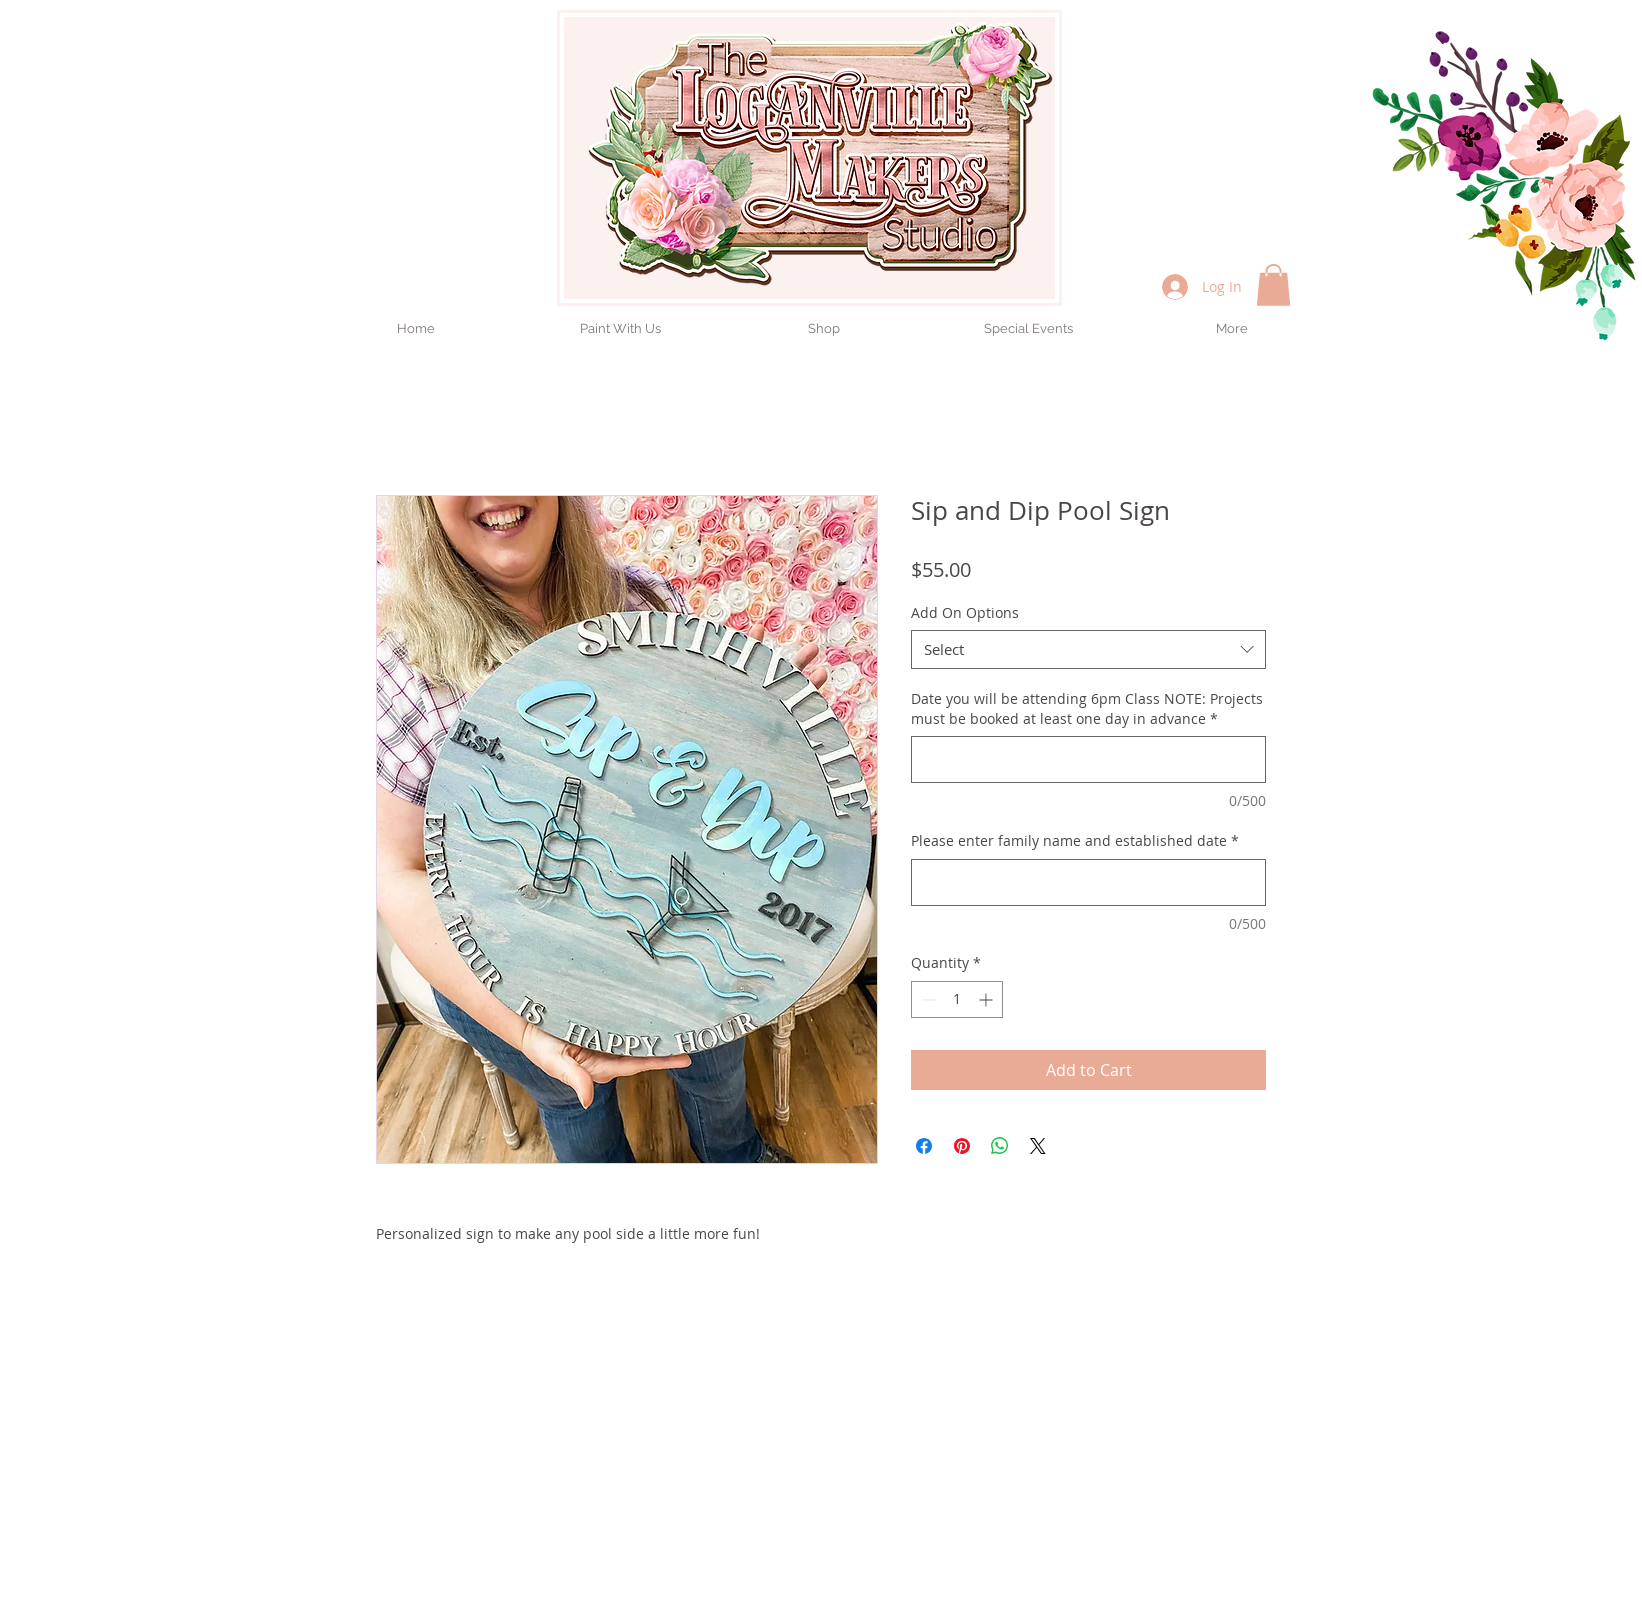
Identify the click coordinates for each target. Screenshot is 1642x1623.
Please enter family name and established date (1075, 840)
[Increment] (987, 999)
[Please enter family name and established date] (1088, 882)
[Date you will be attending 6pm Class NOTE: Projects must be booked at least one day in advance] (1088, 759)
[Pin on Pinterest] (962, 1146)
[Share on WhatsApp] (1000, 1146)
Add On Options (965, 612)
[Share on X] (1038, 1146)
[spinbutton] (957, 999)
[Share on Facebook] (924, 1146)
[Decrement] (926, 999)
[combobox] (1088, 649)
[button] (1273, 285)
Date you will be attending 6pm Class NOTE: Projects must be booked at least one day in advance (1087, 708)
